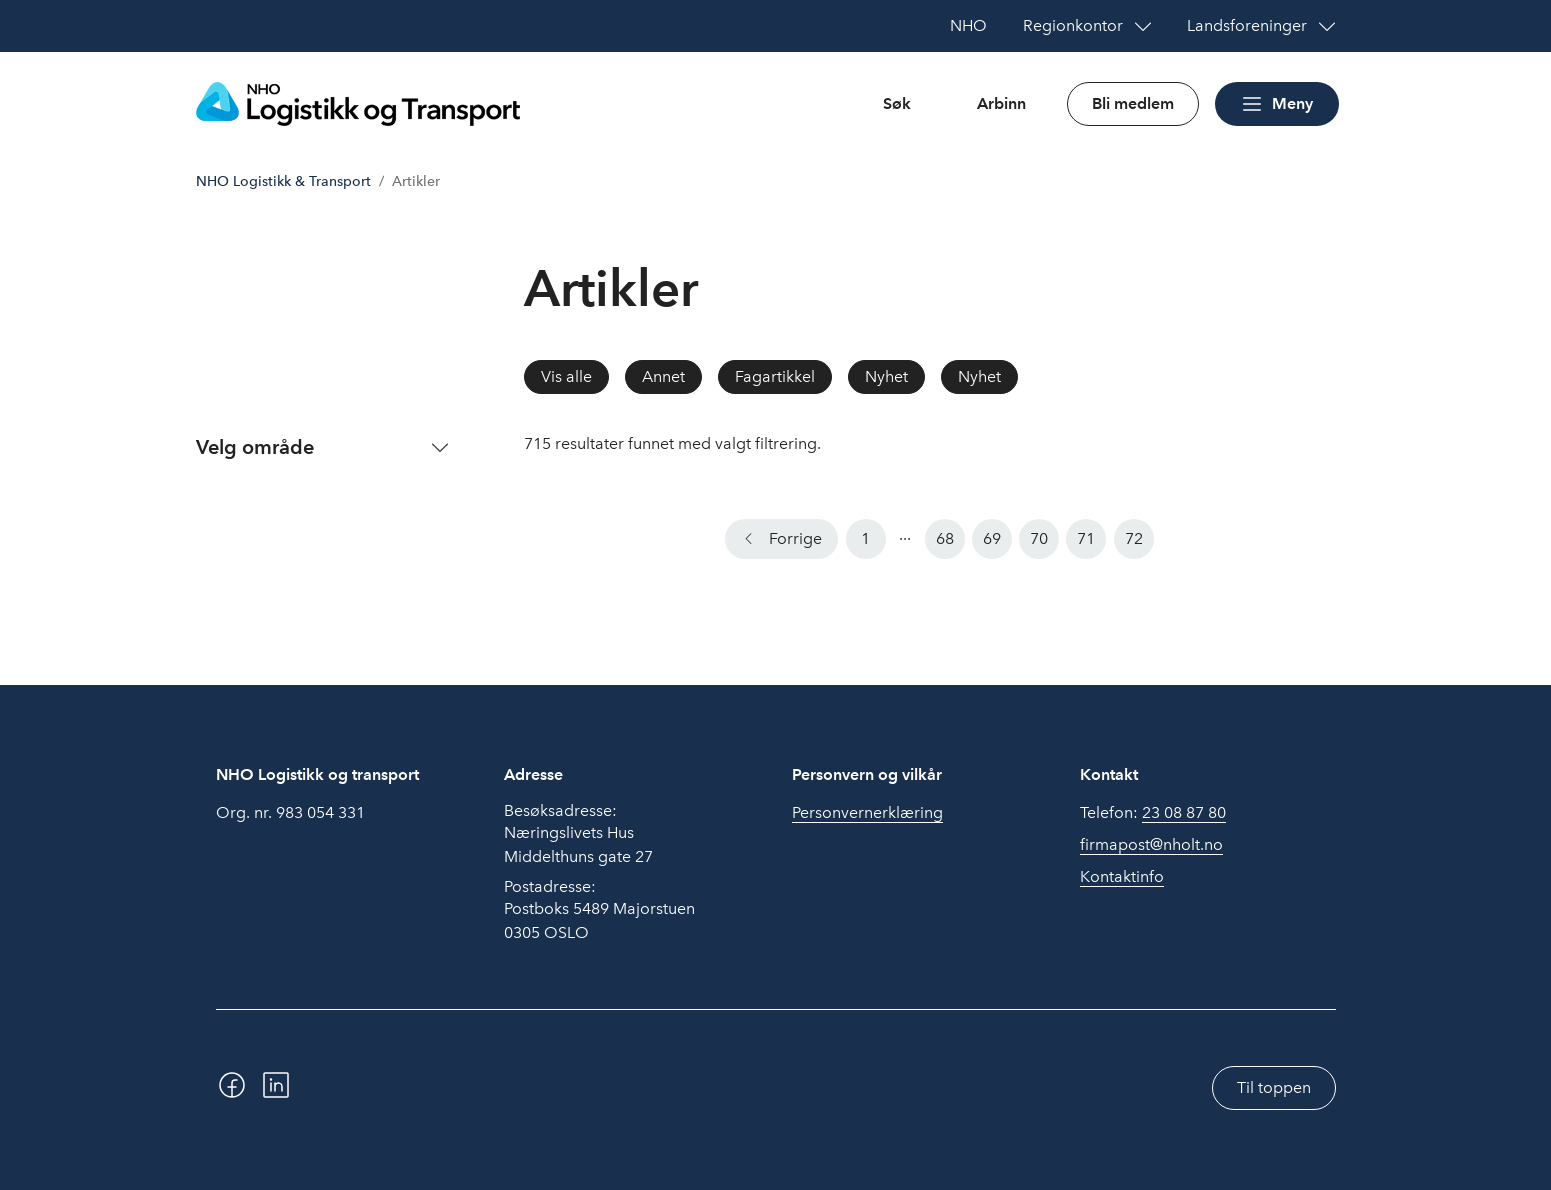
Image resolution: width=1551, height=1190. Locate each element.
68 (945, 538)
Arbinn (1001, 103)
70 (1039, 538)
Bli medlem (1133, 103)
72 (1134, 538)
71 (1086, 538)
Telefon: (1153, 813)
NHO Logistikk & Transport (283, 181)
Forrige (795, 538)
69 (992, 538)
